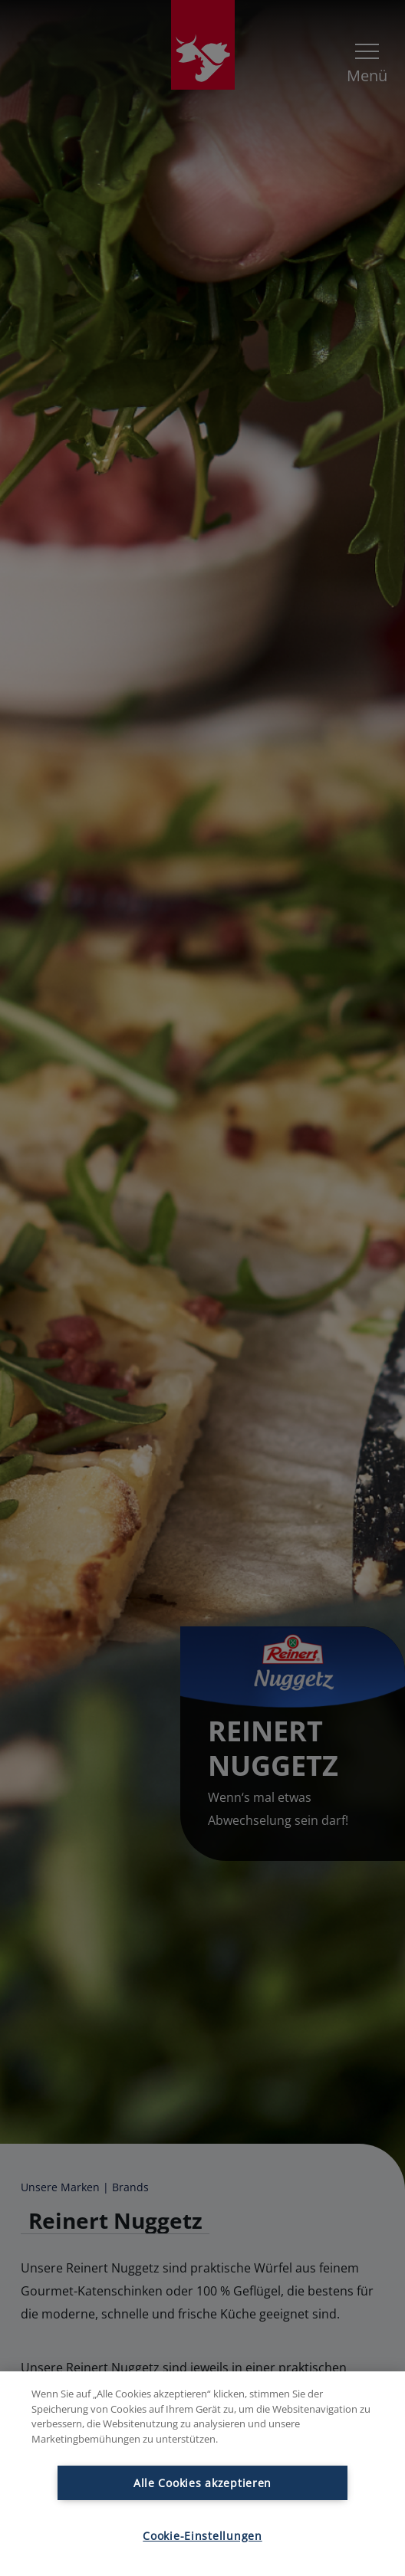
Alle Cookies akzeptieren (202, 2483)
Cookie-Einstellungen (202, 2535)
